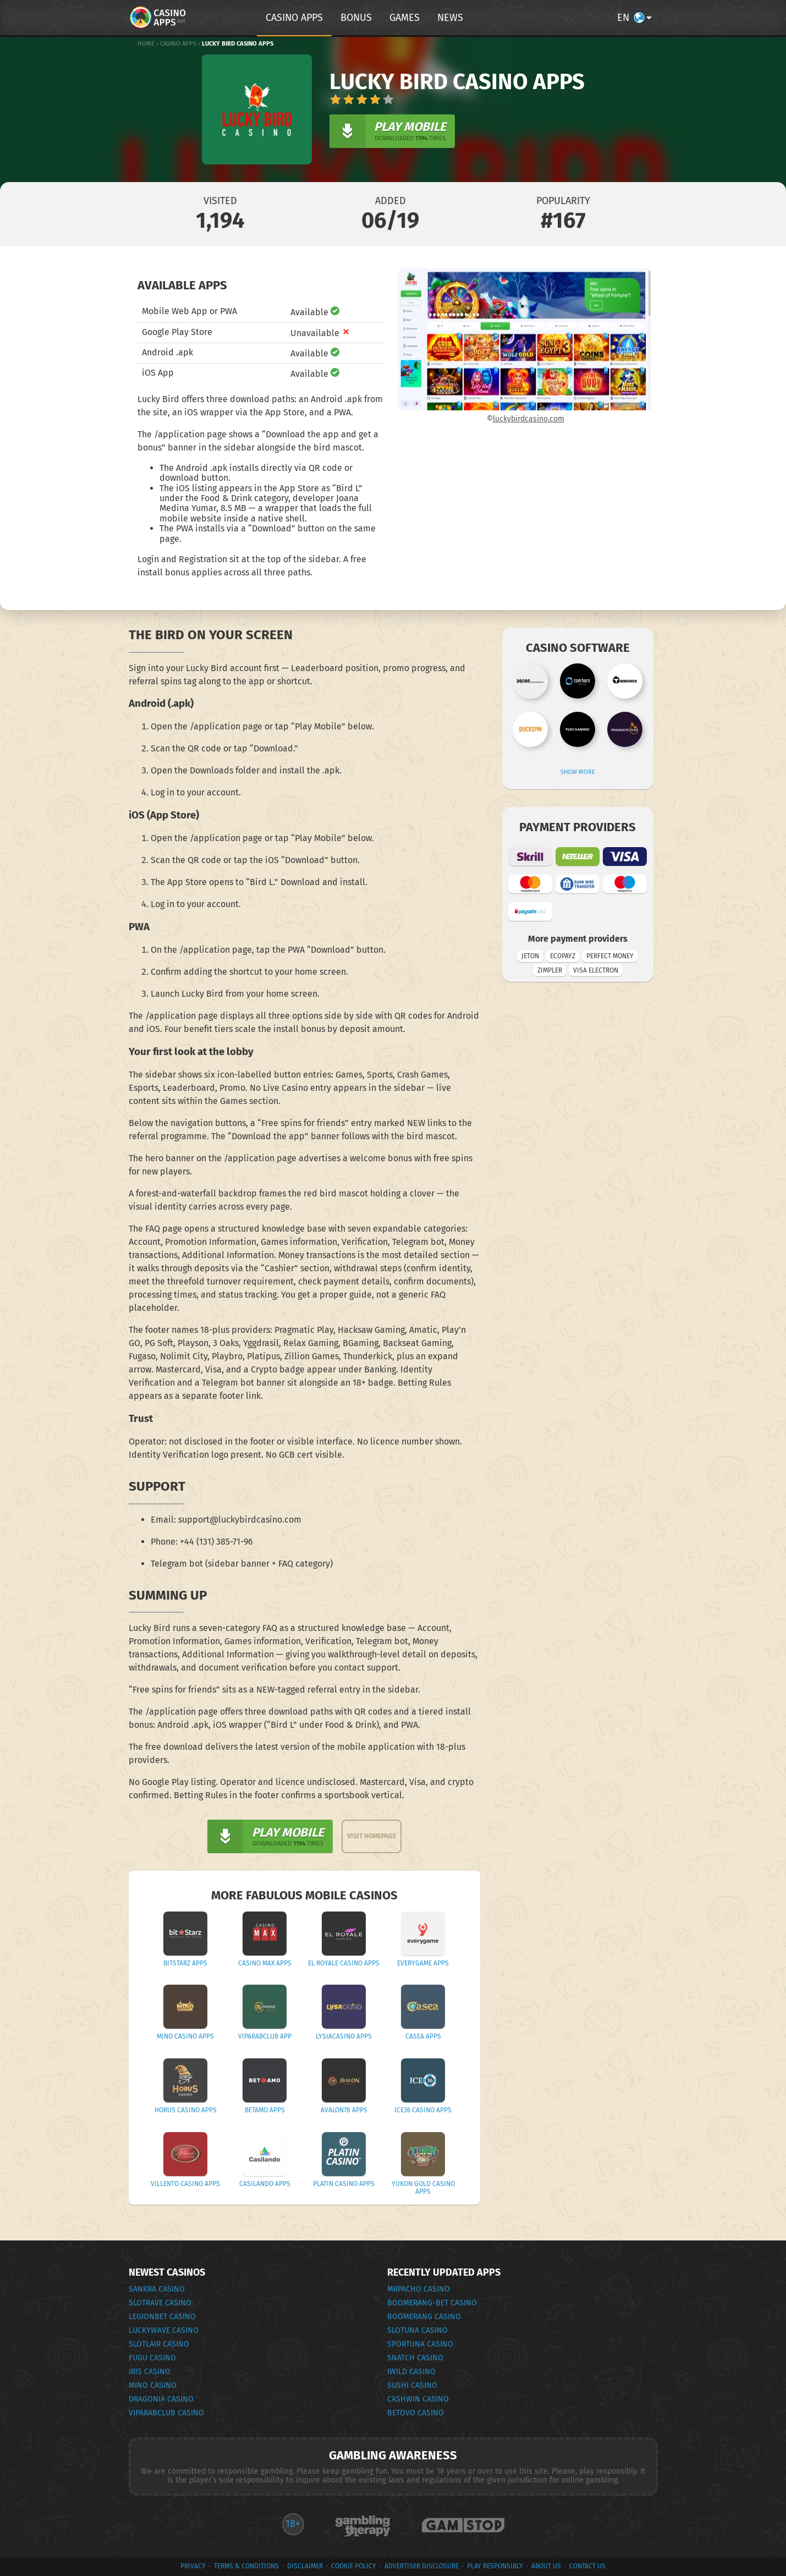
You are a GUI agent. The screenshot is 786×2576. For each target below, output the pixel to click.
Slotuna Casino (417, 2330)
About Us (546, 2566)
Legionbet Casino (162, 2316)
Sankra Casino (157, 2289)
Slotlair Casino (159, 2344)
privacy (193, 2566)
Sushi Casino (412, 2385)
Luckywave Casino (164, 2330)
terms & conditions (246, 2566)
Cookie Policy (353, 2566)
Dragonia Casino (161, 2399)
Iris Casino (150, 2371)
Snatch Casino (415, 2358)
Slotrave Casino (160, 2303)
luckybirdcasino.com (528, 419)
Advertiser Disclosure (421, 2566)
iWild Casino (411, 2371)
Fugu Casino (152, 2358)
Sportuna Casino (420, 2344)
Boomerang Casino (424, 2316)
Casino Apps (178, 43)
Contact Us (587, 2566)
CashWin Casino (418, 2399)
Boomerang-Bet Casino (432, 2303)
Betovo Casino (415, 2413)
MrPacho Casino (418, 2289)
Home (146, 43)
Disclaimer (305, 2566)
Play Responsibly (495, 2566)
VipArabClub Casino (166, 2413)
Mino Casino (153, 2385)
